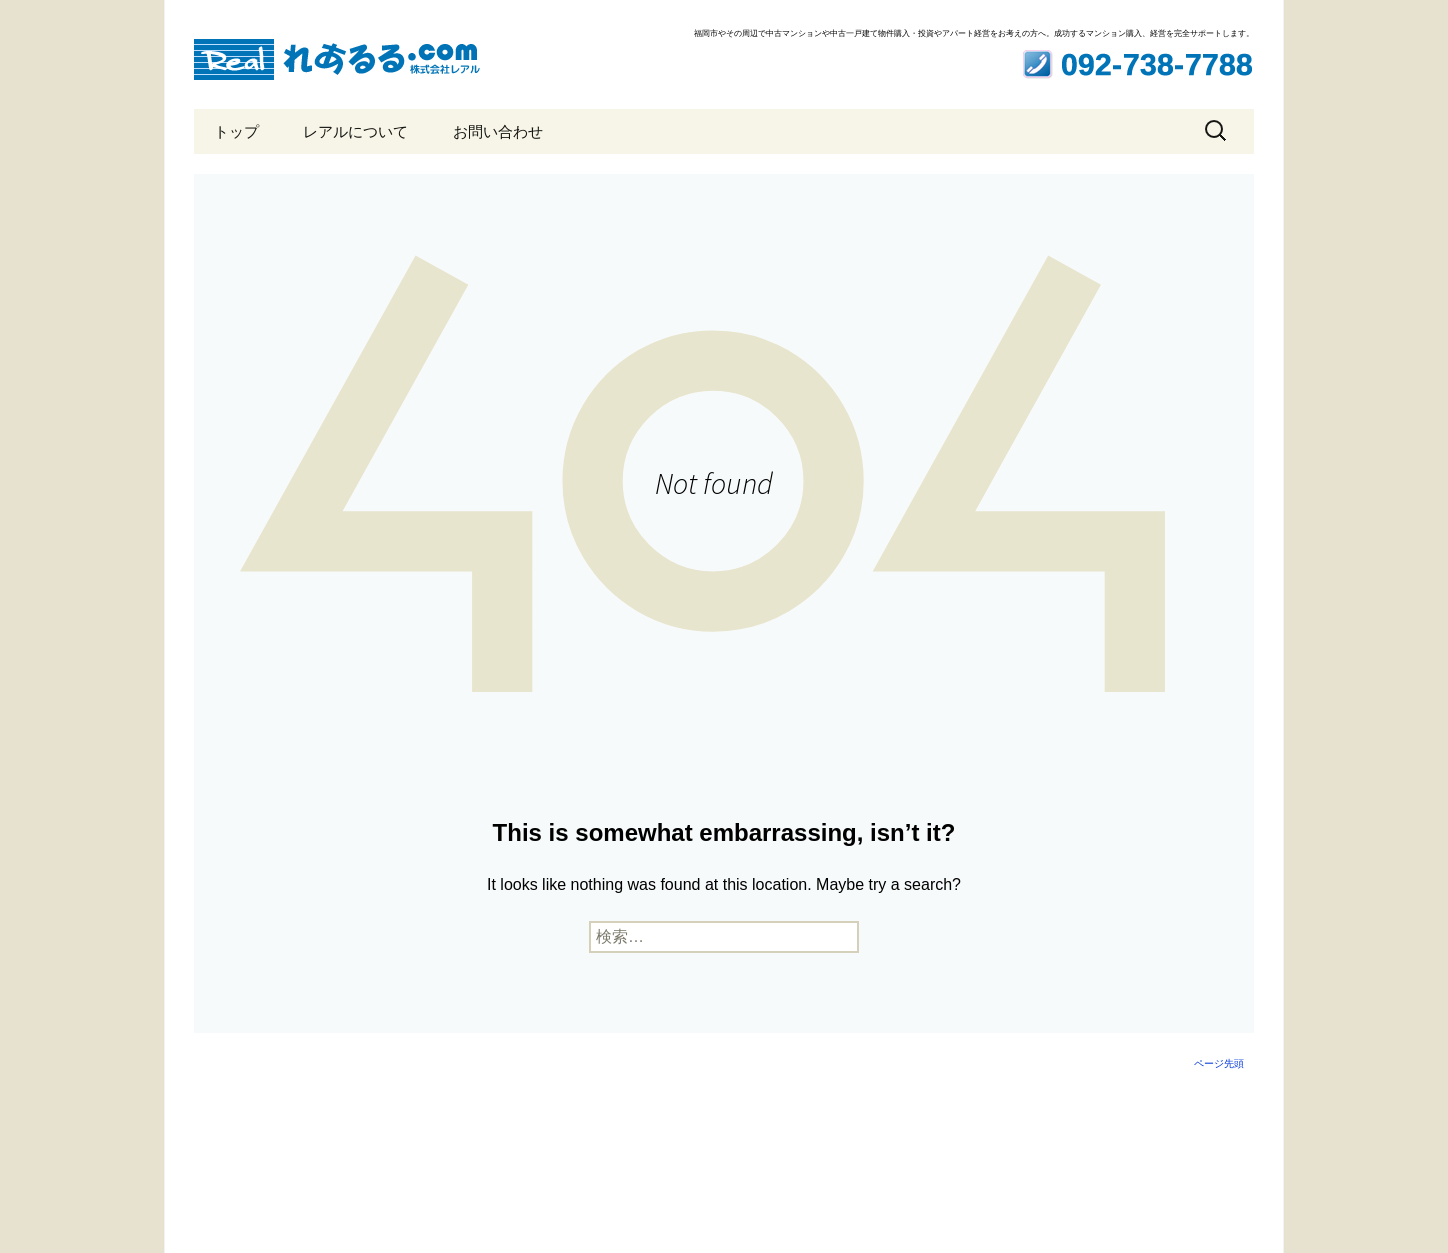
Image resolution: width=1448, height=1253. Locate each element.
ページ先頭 (1219, 1063)
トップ (236, 131)
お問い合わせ (498, 131)
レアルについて (355, 131)
